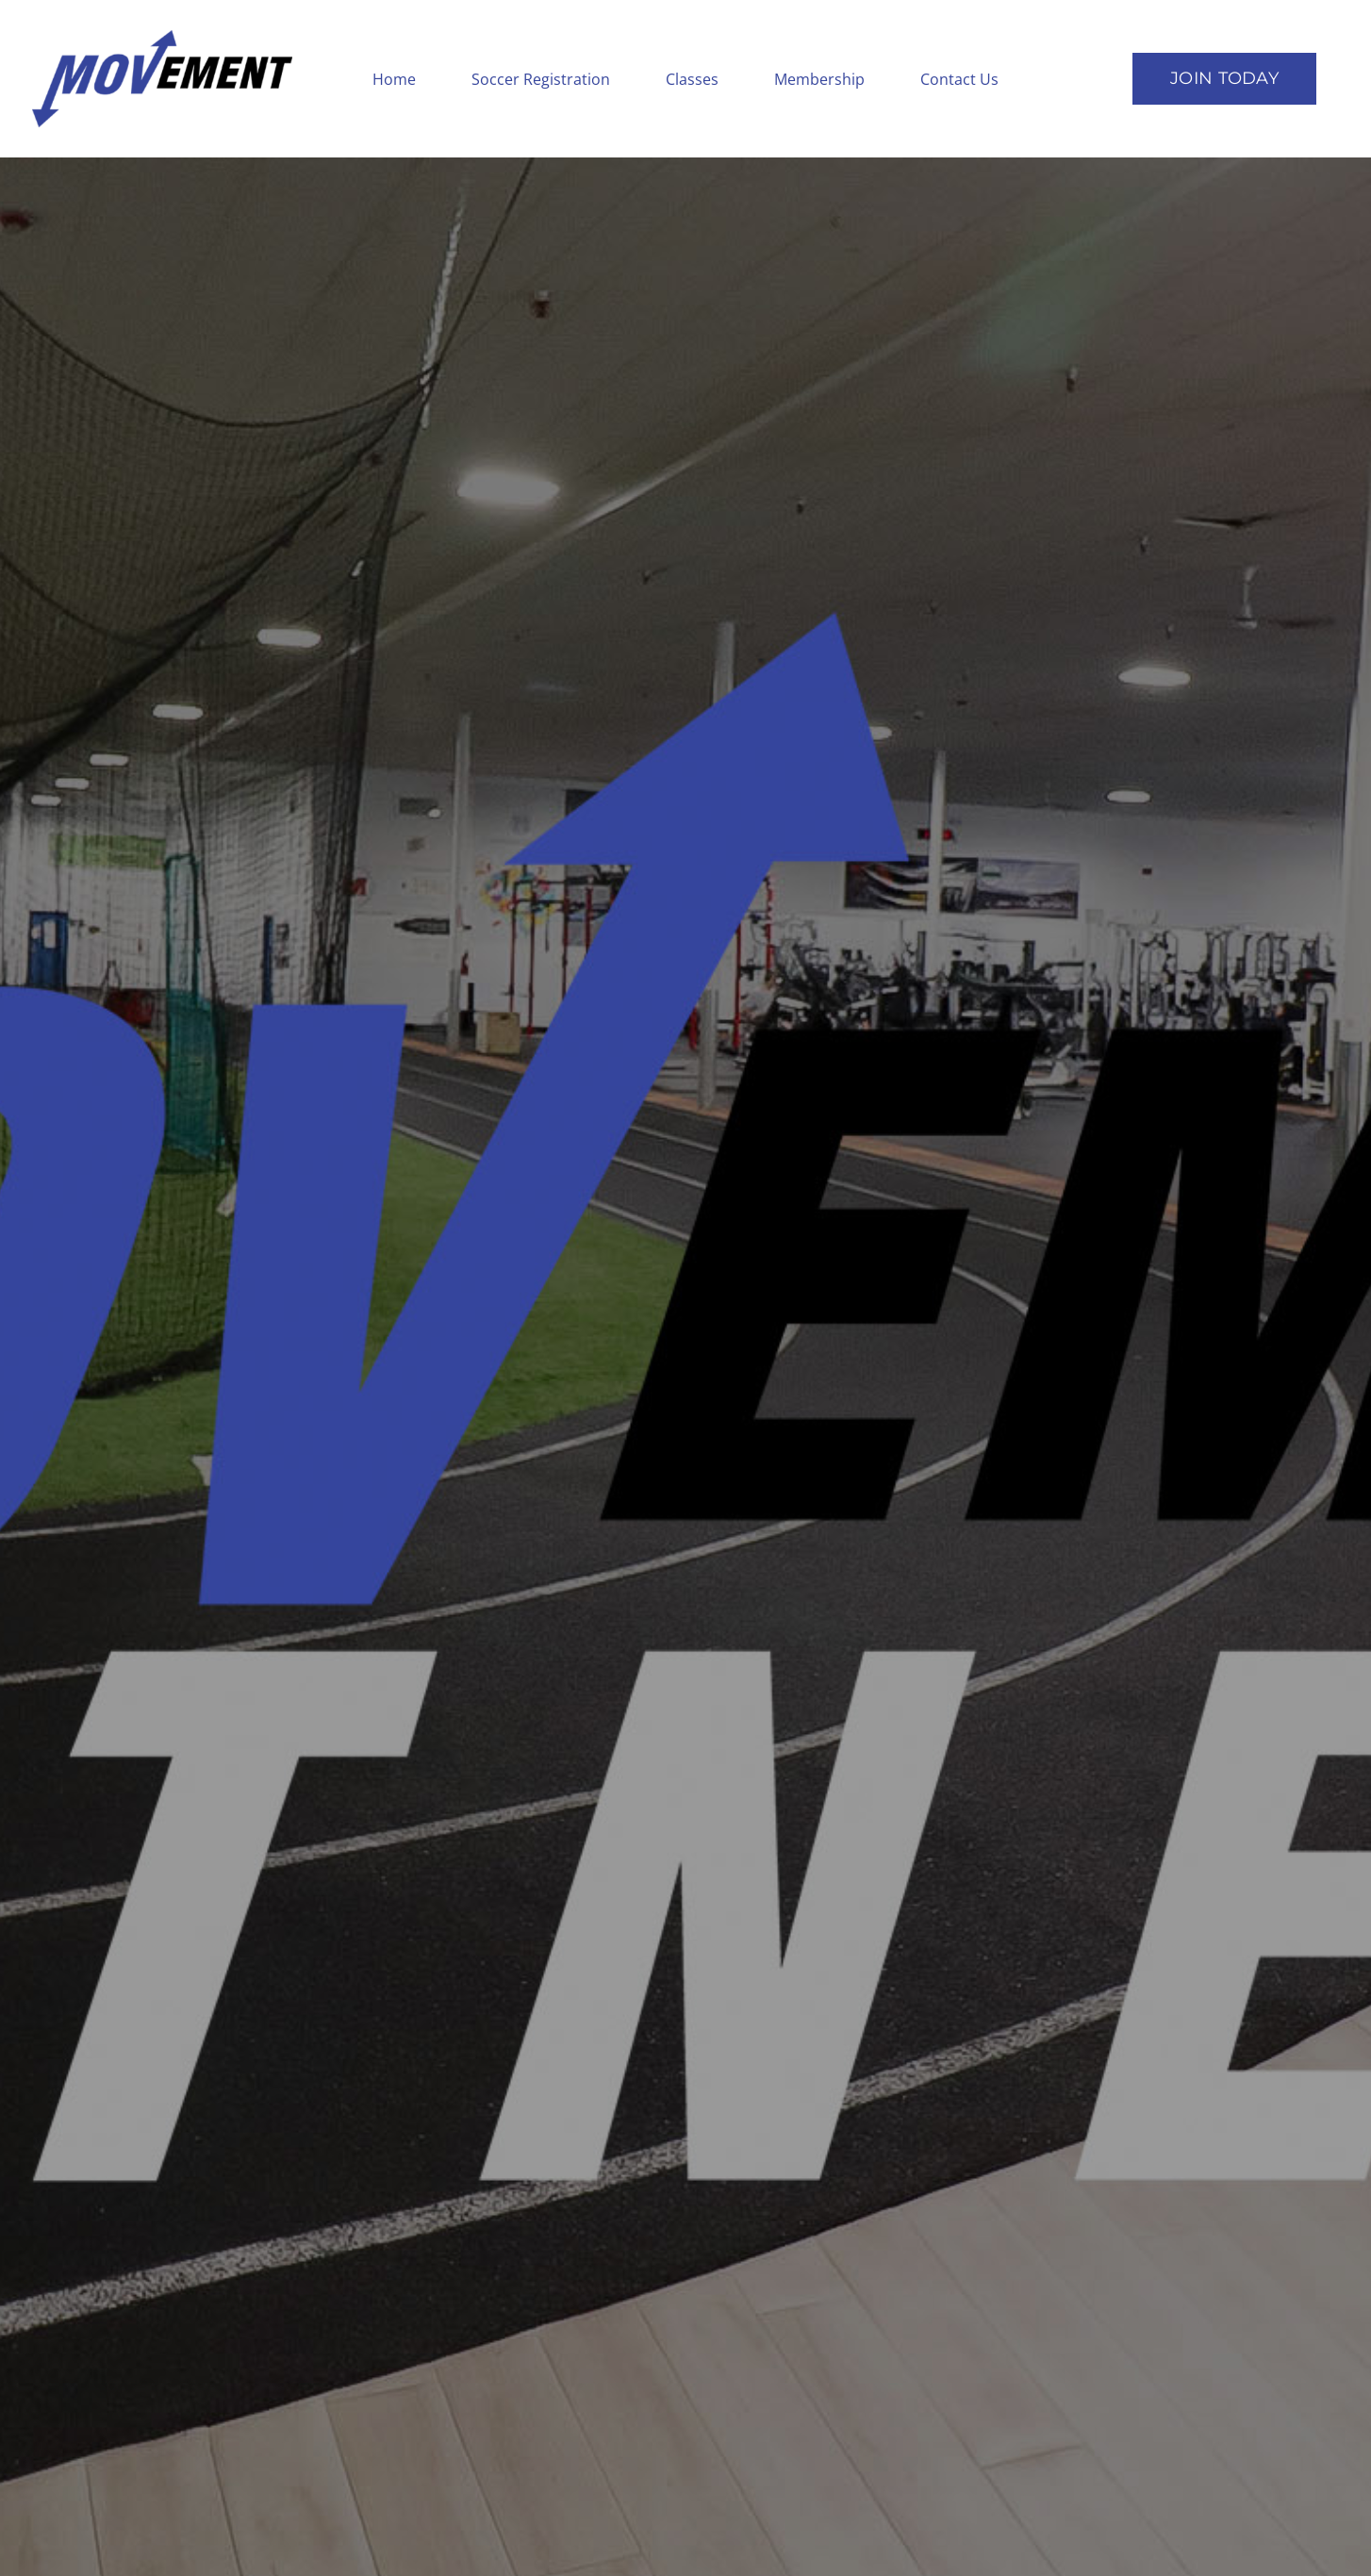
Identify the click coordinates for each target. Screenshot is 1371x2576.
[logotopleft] (162, 36)
